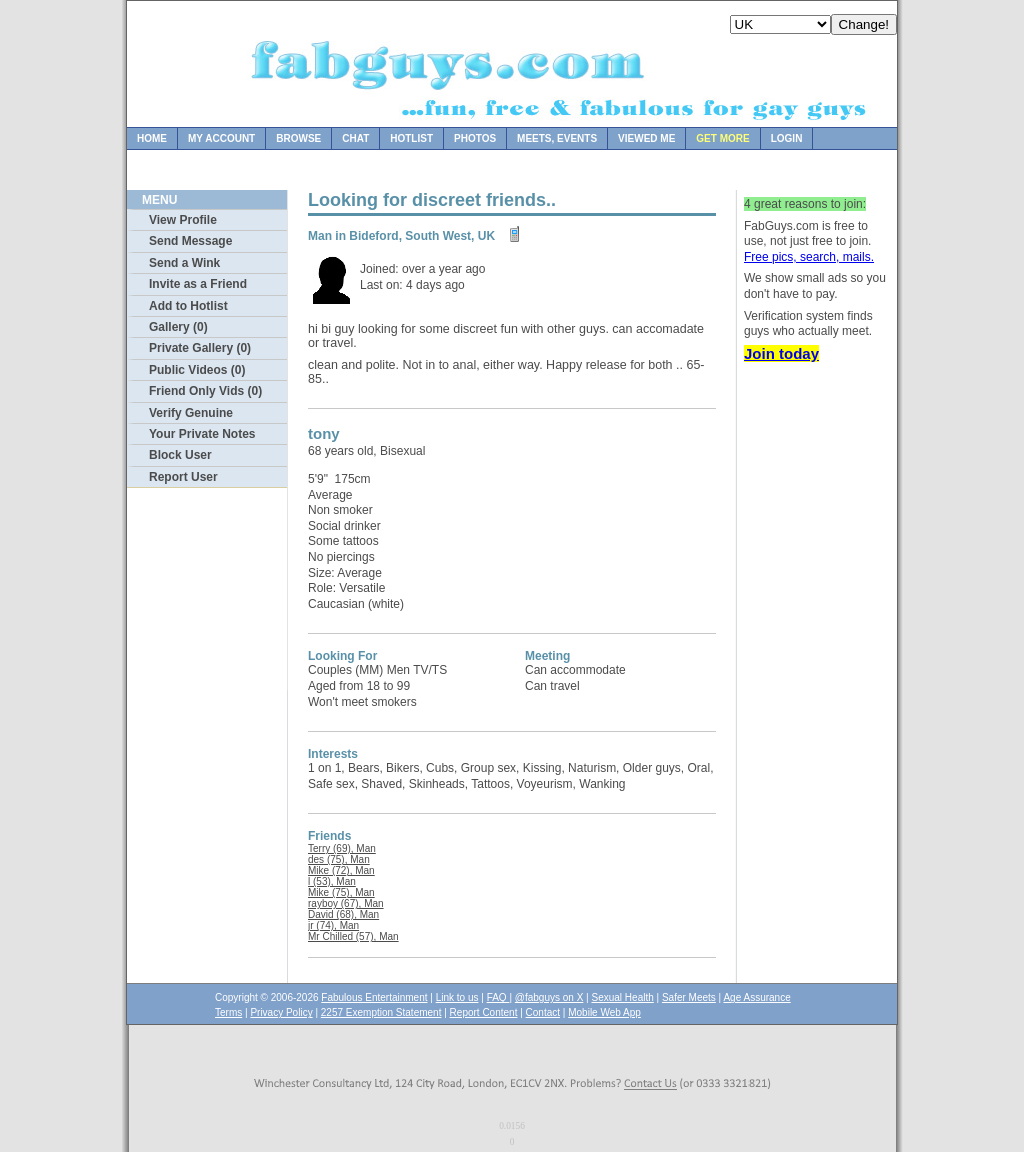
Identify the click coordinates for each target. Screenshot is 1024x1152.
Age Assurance (756, 997)
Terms (228, 1012)
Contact (543, 1012)
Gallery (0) (178, 327)
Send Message (190, 241)
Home (152, 138)
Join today (781, 353)
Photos (475, 138)
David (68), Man (343, 914)
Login (787, 138)
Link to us (457, 997)
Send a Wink (184, 263)
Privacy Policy (281, 1012)
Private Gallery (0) (200, 348)
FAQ (498, 997)
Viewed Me (646, 138)
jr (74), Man (333, 925)
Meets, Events (557, 138)
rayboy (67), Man (346, 903)
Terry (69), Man (342, 848)
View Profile (183, 220)
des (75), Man (339, 859)
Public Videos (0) (197, 370)
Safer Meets (689, 997)
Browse (298, 138)
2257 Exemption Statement (381, 1012)
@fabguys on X (549, 997)
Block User (180, 455)
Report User (183, 477)
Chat (355, 138)
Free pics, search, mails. (809, 257)
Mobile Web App (604, 1012)
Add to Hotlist (188, 306)
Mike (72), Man (341, 870)
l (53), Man (332, 881)
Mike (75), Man (341, 892)
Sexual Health (623, 997)
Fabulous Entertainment (374, 997)
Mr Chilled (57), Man (353, 936)
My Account (221, 138)
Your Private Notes (202, 434)
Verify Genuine (191, 413)
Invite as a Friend (198, 284)
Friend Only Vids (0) (205, 391)
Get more (722, 138)
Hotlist (411, 138)
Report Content (484, 1012)
